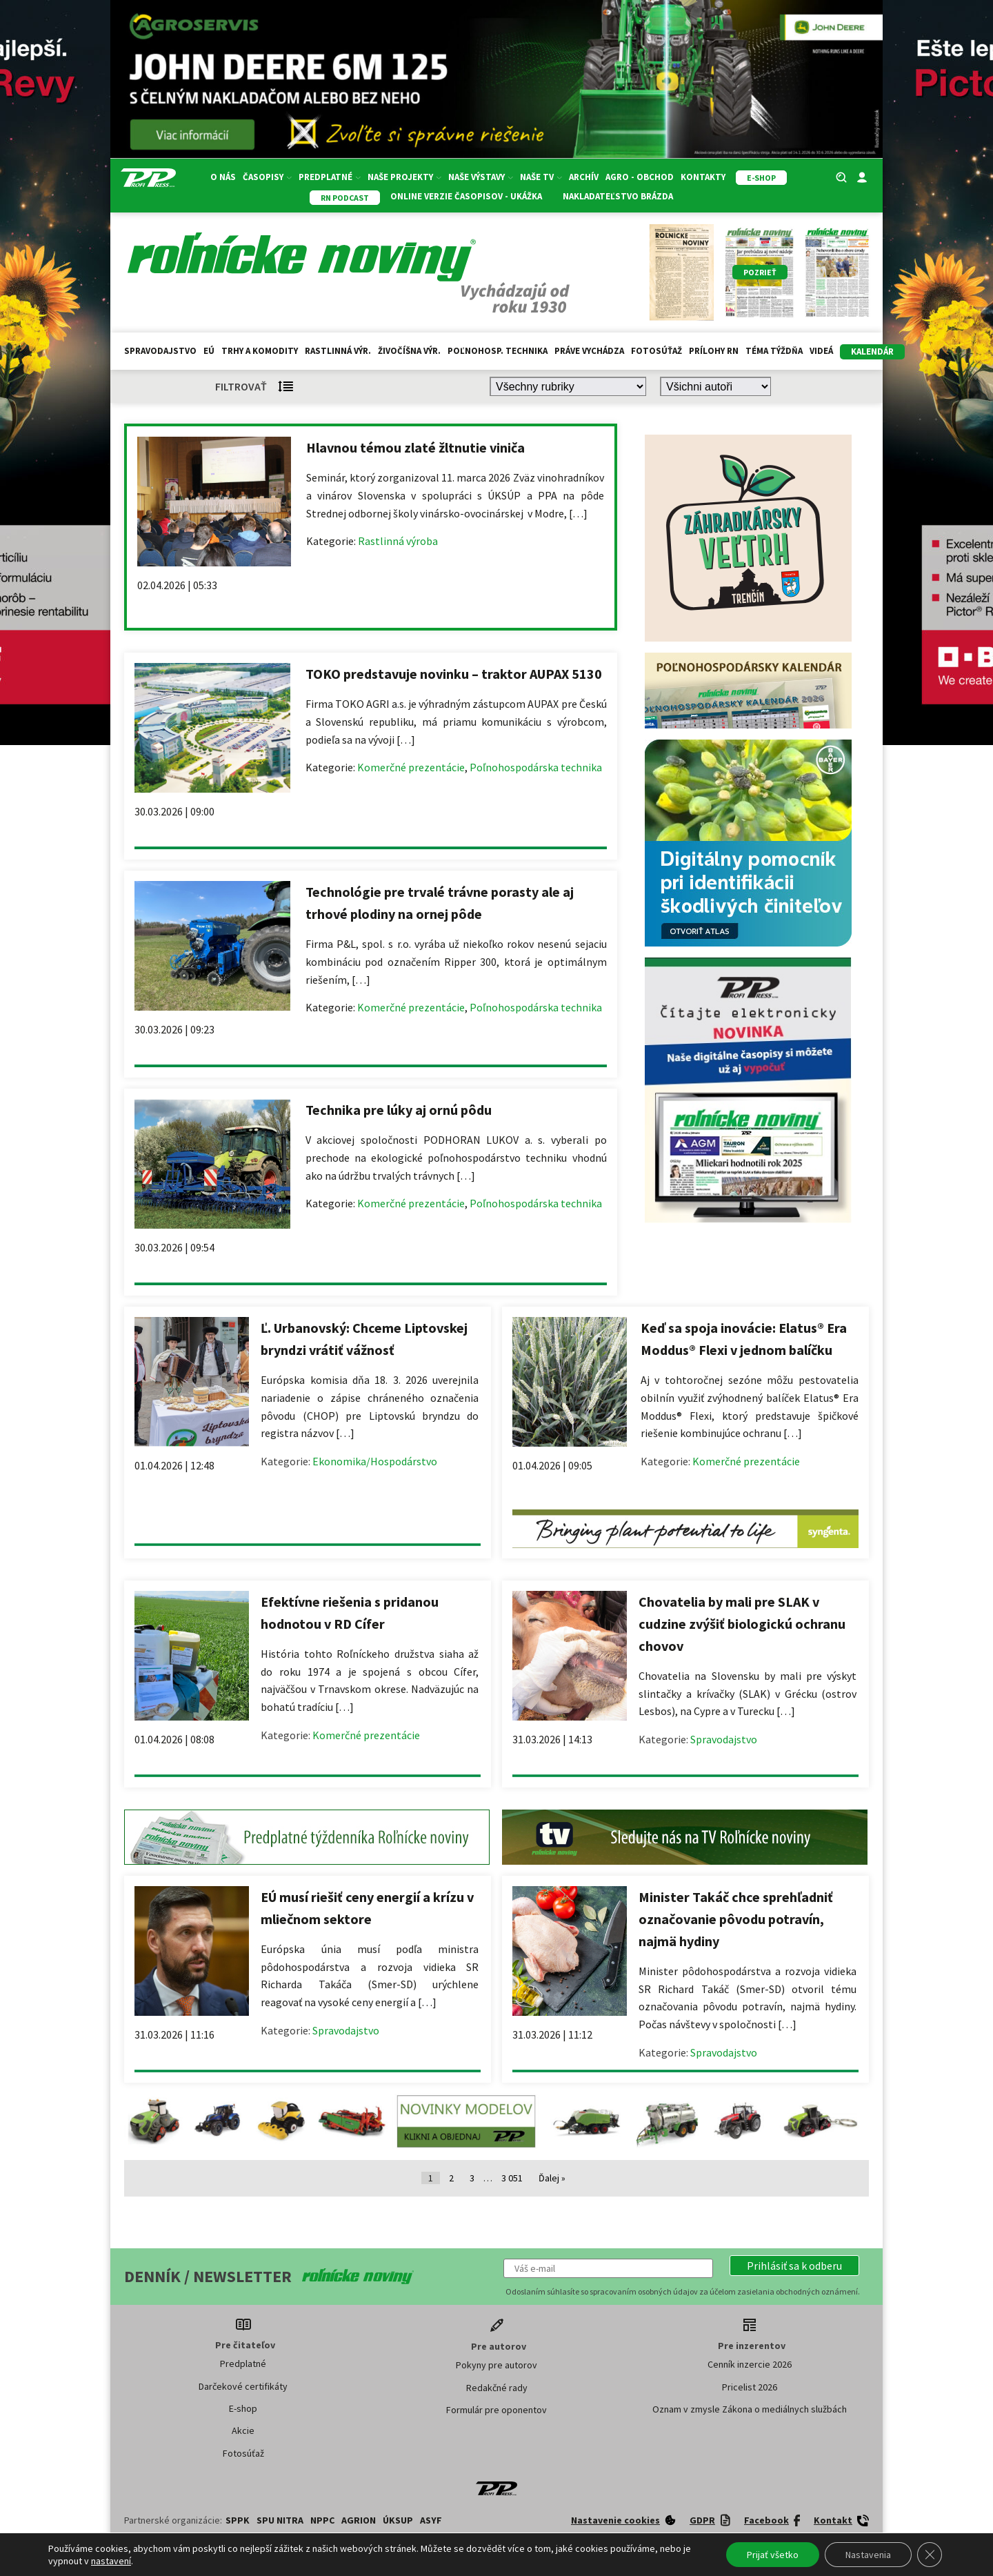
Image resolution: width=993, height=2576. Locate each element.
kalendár (872, 351)
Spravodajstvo (160, 351)
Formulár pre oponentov (496, 2410)
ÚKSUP (398, 2520)
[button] (794, 2265)
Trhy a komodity (259, 351)
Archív (584, 177)
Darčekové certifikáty (243, 2386)
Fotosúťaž (656, 351)
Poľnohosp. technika (498, 351)
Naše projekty (404, 177)
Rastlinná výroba (398, 541)
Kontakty (703, 177)
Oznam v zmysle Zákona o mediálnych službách (749, 2409)
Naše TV (541, 177)
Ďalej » (552, 2178)
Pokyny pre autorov (496, 2365)
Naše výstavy (480, 177)
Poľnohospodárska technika (536, 767)
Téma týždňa (774, 351)
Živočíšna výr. (409, 351)
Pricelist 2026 (749, 2387)
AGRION (358, 2520)
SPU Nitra (280, 2520)
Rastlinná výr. (338, 351)
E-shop (243, 2408)
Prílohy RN (714, 351)
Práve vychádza (589, 351)
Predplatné (330, 177)
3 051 (512, 2178)
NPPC (322, 2520)
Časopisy (267, 177)
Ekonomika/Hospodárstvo (374, 1461)
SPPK (237, 2520)
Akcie (243, 2430)
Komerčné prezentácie (411, 767)
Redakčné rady (497, 2387)
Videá (821, 351)
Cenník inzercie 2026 (750, 2364)
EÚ (208, 351)
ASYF (431, 2520)
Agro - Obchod (639, 177)
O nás (223, 177)
